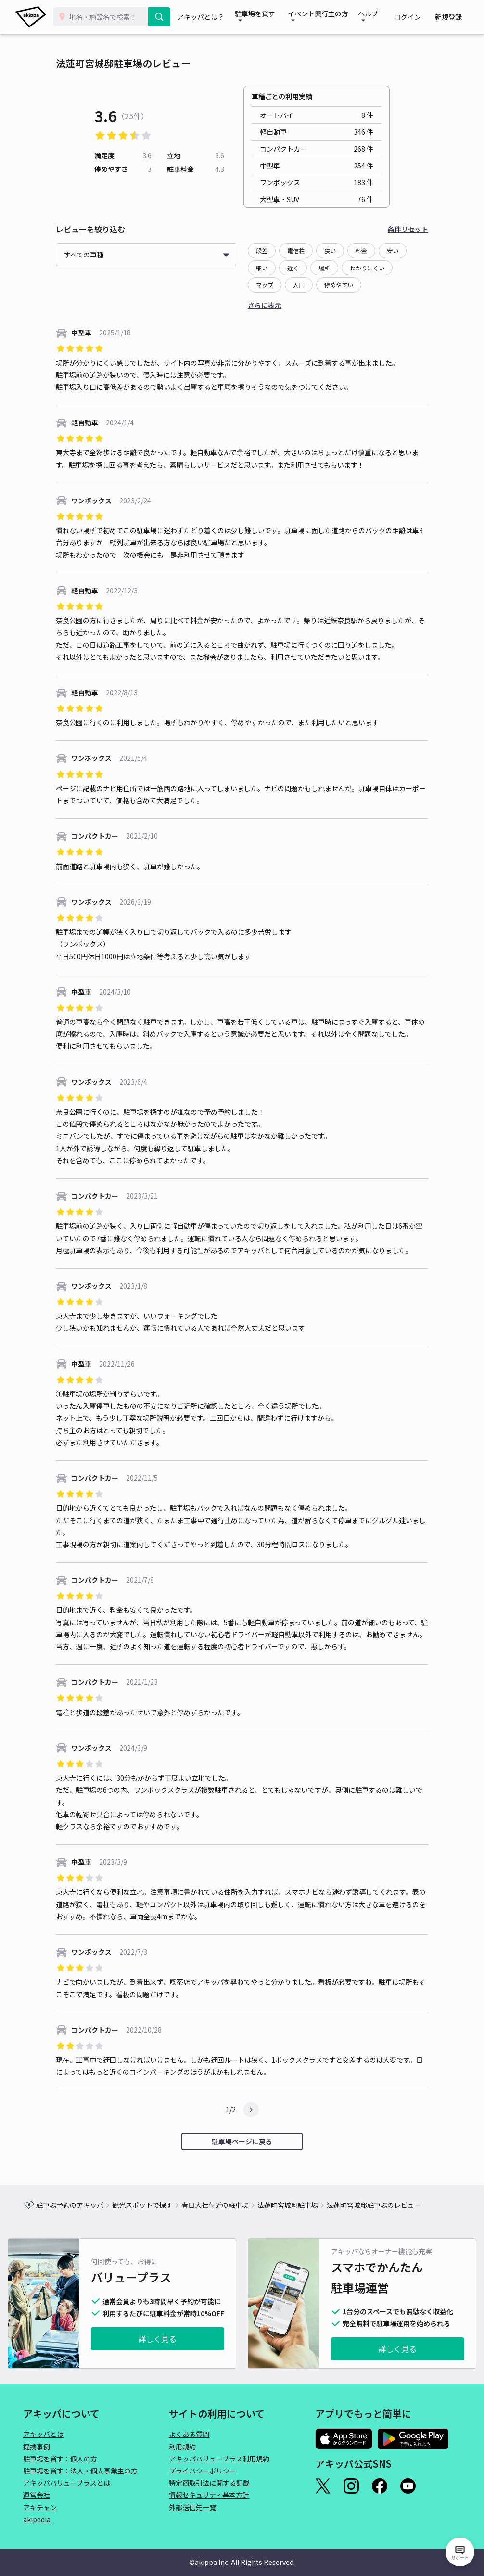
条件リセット (408, 229)
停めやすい (338, 285)
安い (392, 250)
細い (261, 268)
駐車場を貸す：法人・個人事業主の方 (80, 2470)
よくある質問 (189, 2434)
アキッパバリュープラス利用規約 (219, 2458)
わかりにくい (367, 268)
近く (293, 268)
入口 (299, 285)
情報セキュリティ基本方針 (209, 2494)
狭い (330, 250)
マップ (264, 285)
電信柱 (296, 250)
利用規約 (182, 2446)
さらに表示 (264, 305)
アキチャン (40, 2507)
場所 (324, 268)
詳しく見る (157, 2339)
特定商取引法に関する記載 (209, 2482)
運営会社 (36, 2494)
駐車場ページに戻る (242, 2141)
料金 (361, 250)
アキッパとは (43, 2434)
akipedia (37, 2519)
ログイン (416, 17)
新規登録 (451, 17)
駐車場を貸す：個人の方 (60, 2458)
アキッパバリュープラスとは (66, 2482)
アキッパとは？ (202, 17)
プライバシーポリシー (202, 2470)
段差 (261, 250)
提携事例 (36, 2446)
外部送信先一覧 (192, 2507)
